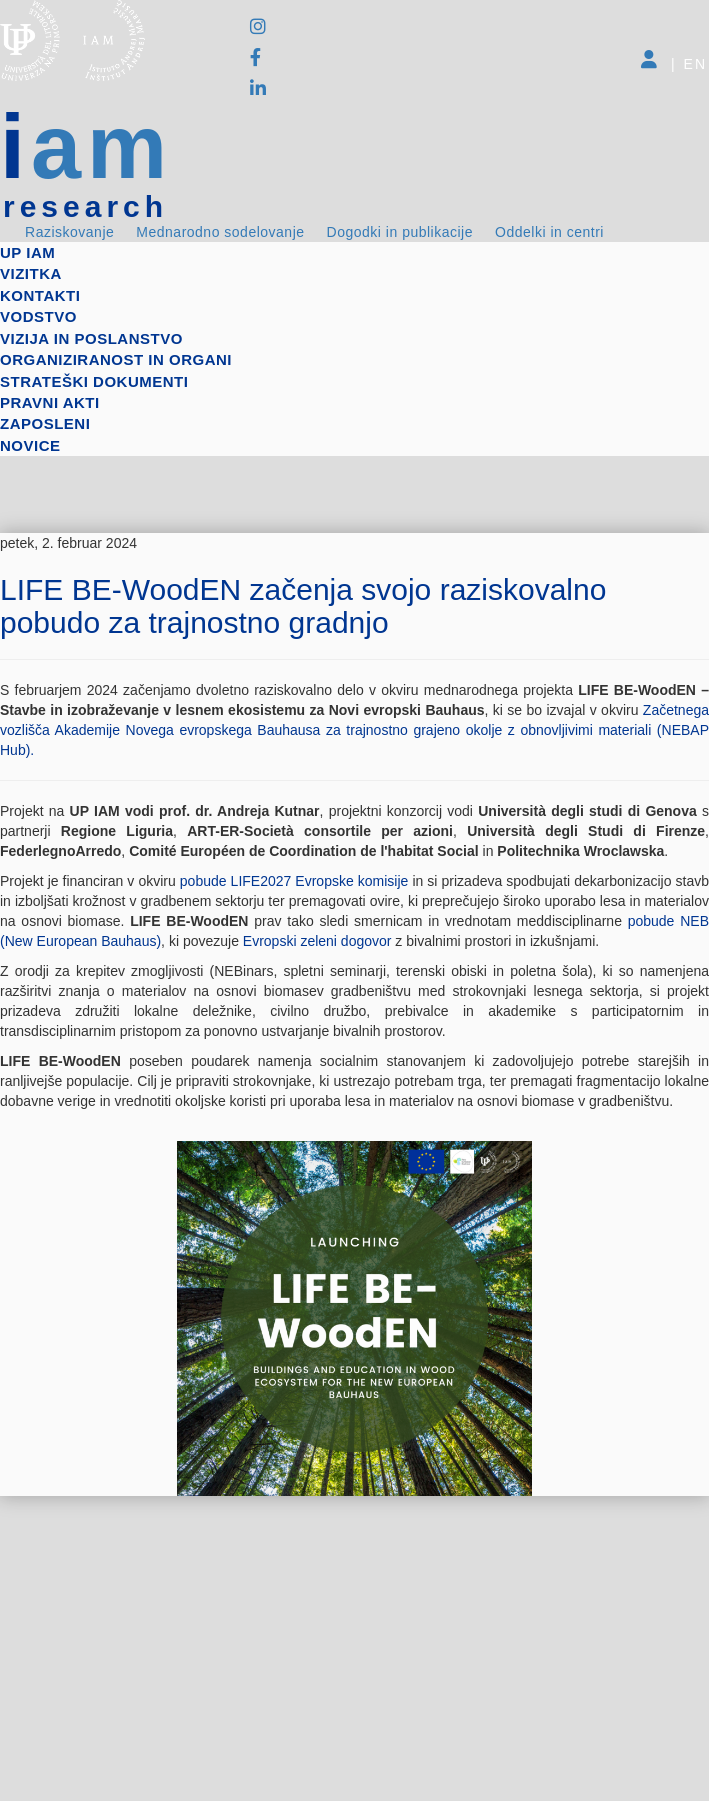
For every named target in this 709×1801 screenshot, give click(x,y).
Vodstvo (38, 316)
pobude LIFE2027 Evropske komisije (294, 881)
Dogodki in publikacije (400, 232)
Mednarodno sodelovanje (220, 232)
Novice (30, 445)
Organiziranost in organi (116, 359)
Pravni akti (50, 402)
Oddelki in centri (549, 232)
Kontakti (40, 295)
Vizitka (31, 273)
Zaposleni (45, 423)
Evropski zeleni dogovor (319, 941)
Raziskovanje (69, 232)
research (85, 207)
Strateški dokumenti (94, 381)
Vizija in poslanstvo (91, 338)
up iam (27, 252)
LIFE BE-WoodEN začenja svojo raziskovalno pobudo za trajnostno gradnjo (303, 606)
